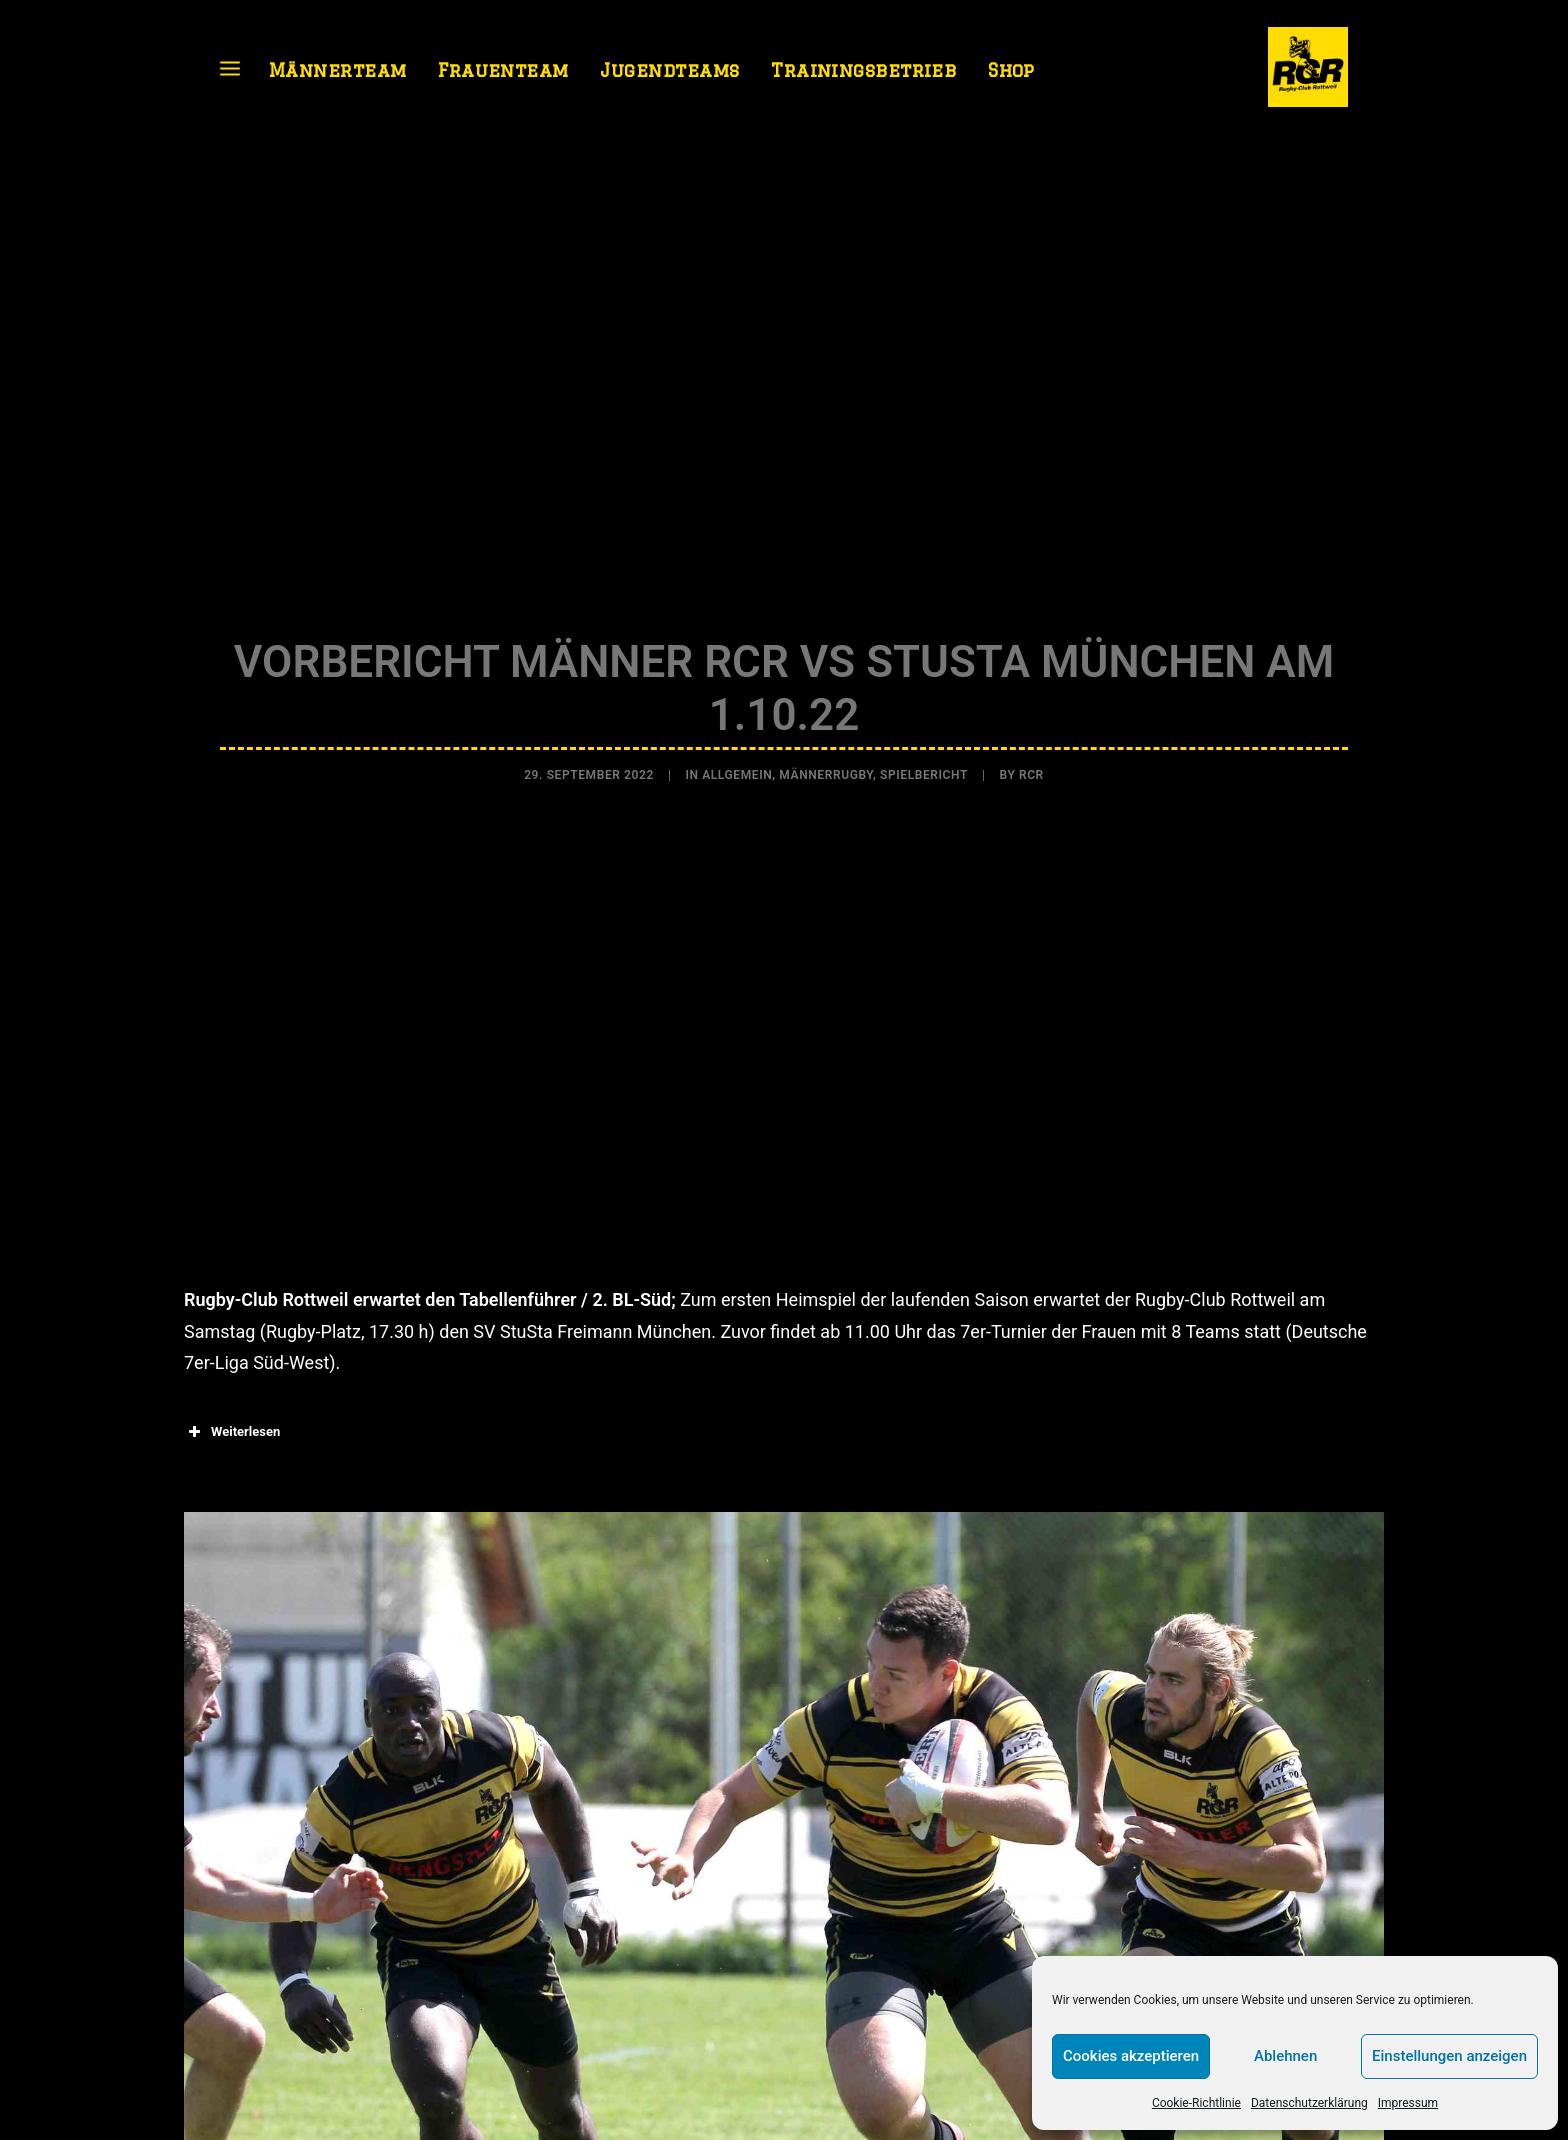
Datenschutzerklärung (1309, 2103)
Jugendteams (669, 70)
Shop (1011, 70)
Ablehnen (1285, 2056)
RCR (1031, 772)
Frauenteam (503, 70)
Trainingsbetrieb (863, 70)
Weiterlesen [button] (232, 1425)
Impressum (1408, 2103)
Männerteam (338, 70)
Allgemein (737, 772)
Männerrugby (826, 772)
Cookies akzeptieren (1131, 2056)
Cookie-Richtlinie (1196, 2103)
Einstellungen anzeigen (1449, 2056)
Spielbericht (924, 772)
